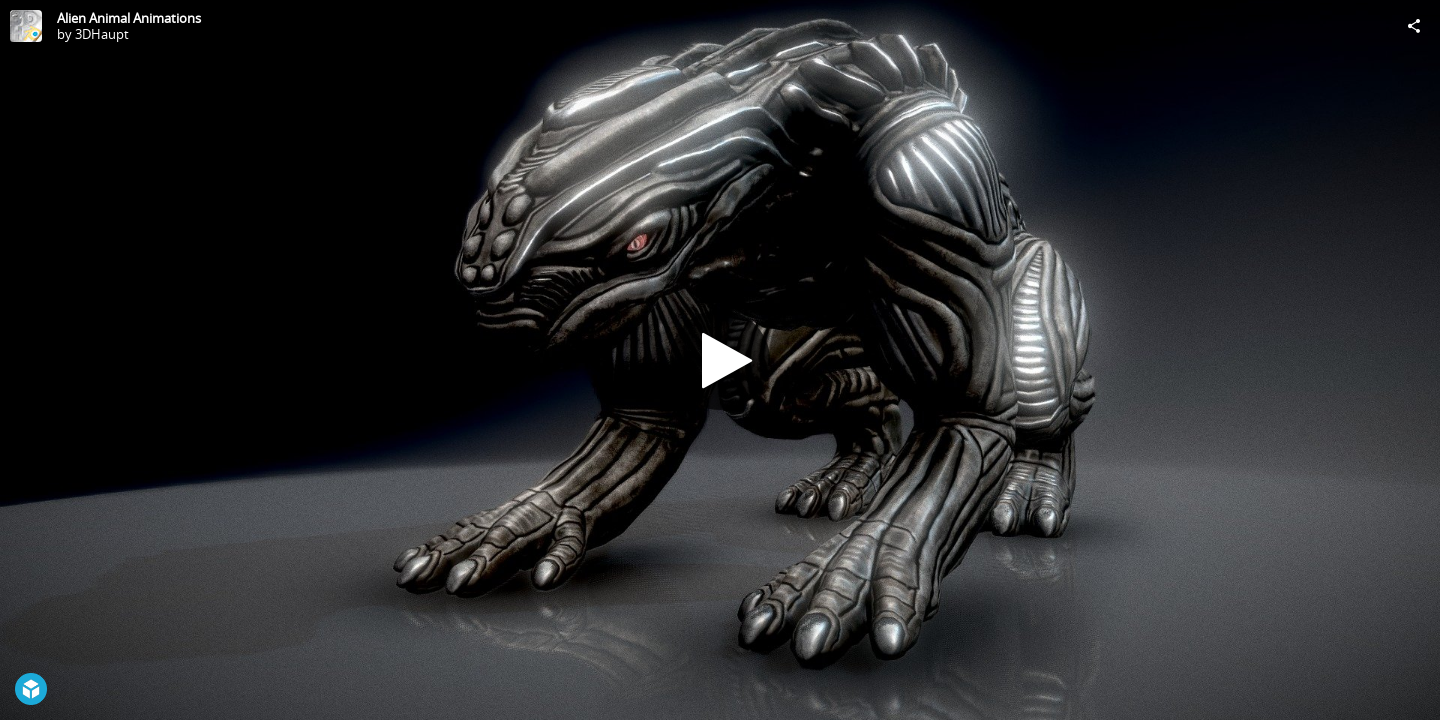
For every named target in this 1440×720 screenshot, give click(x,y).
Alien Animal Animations (129, 18)
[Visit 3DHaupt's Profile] (26, 26)
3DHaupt (102, 34)
